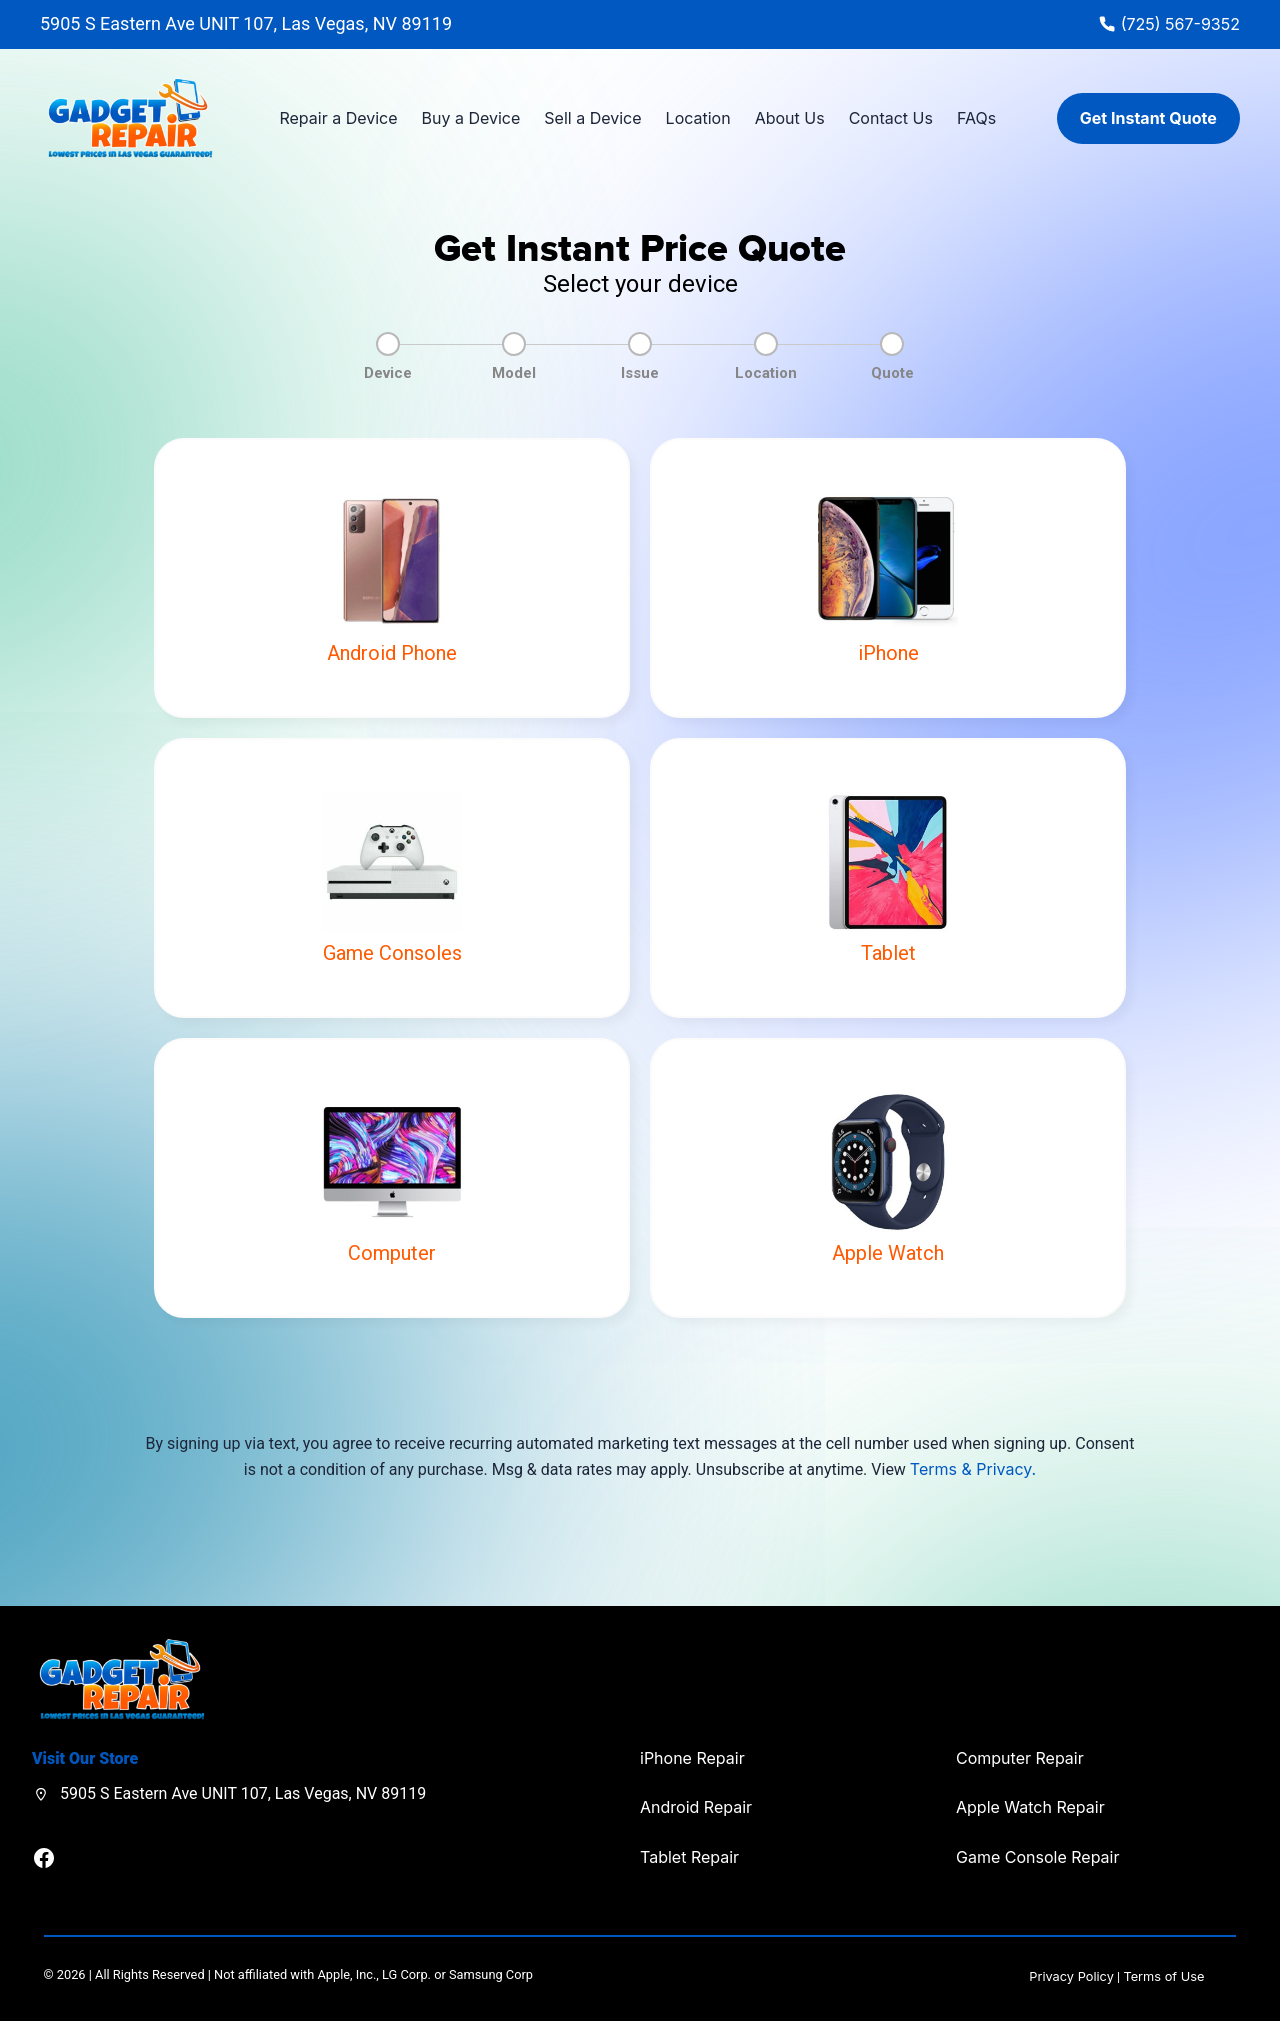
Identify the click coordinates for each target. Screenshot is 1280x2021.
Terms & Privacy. (973, 1469)
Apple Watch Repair (1030, 1807)
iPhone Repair (692, 1758)
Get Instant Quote (1148, 118)
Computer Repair (1020, 1758)
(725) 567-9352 (1180, 24)
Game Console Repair (1037, 1857)
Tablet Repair (689, 1857)
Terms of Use (1163, 1976)
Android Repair (696, 1807)
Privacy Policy (1071, 1976)
